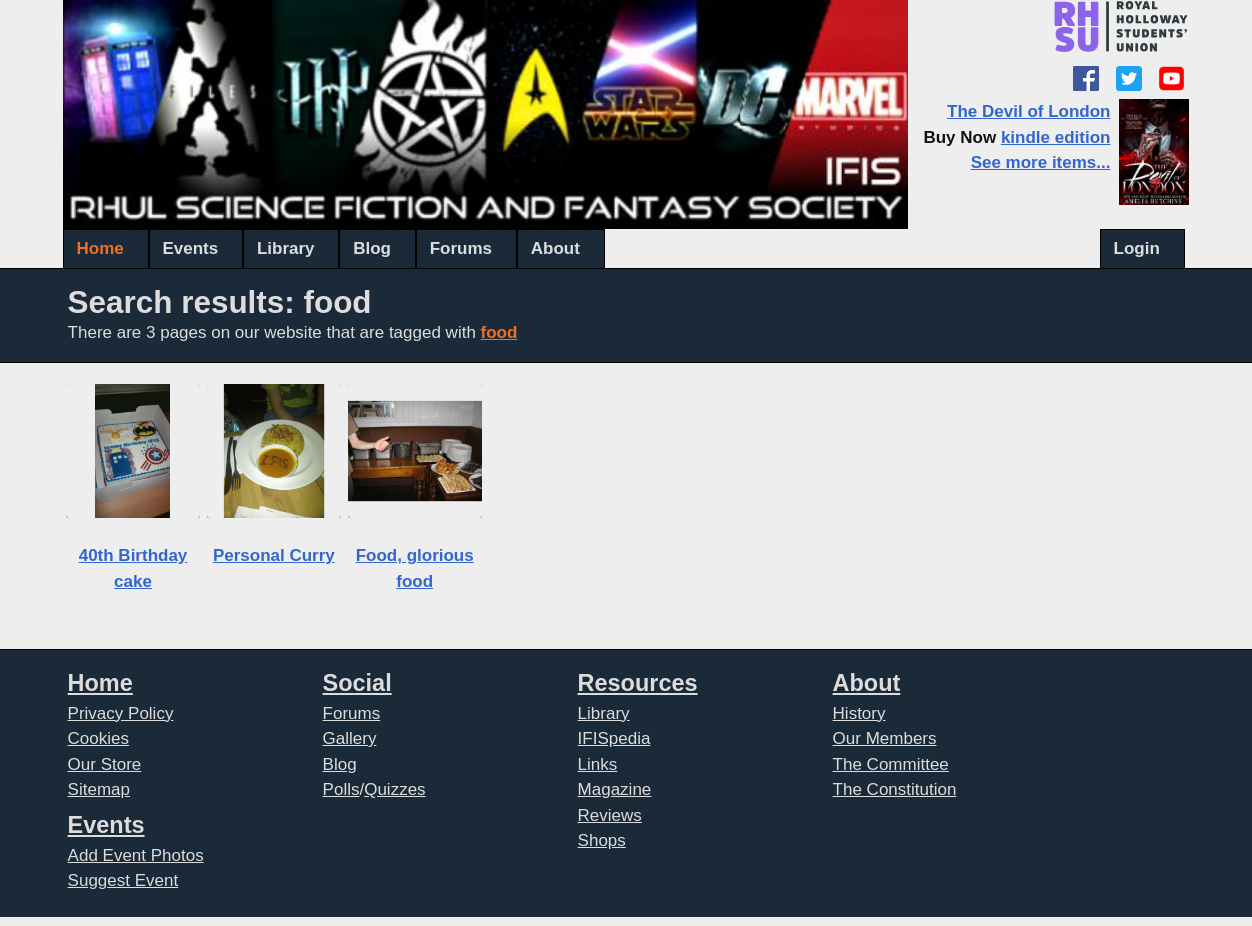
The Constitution (895, 789)
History (859, 713)
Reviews (610, 815)
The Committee (891, 764)
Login (1137, 248)
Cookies (98, 738)
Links (598, 764)
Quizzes (394, 789)
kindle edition (1056, 137)
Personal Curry (274, 555)
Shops (602, 840)
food (499, 332)
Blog (372, 248)
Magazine (615, 789)
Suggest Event (123, 880)
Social (357, 683)
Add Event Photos (136, 855)
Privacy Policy (121, 713)
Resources (638, 683)
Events (190, 248)
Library (286, 248)
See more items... (1041, 162)
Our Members (885, 738)
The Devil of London (1028, 111)
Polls (341, 789)
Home (100, 248)
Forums (461, 248)
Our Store (105, 764)
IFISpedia (614, 738)
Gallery (350, 738)
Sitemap (99, 789)
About (555, 248)
